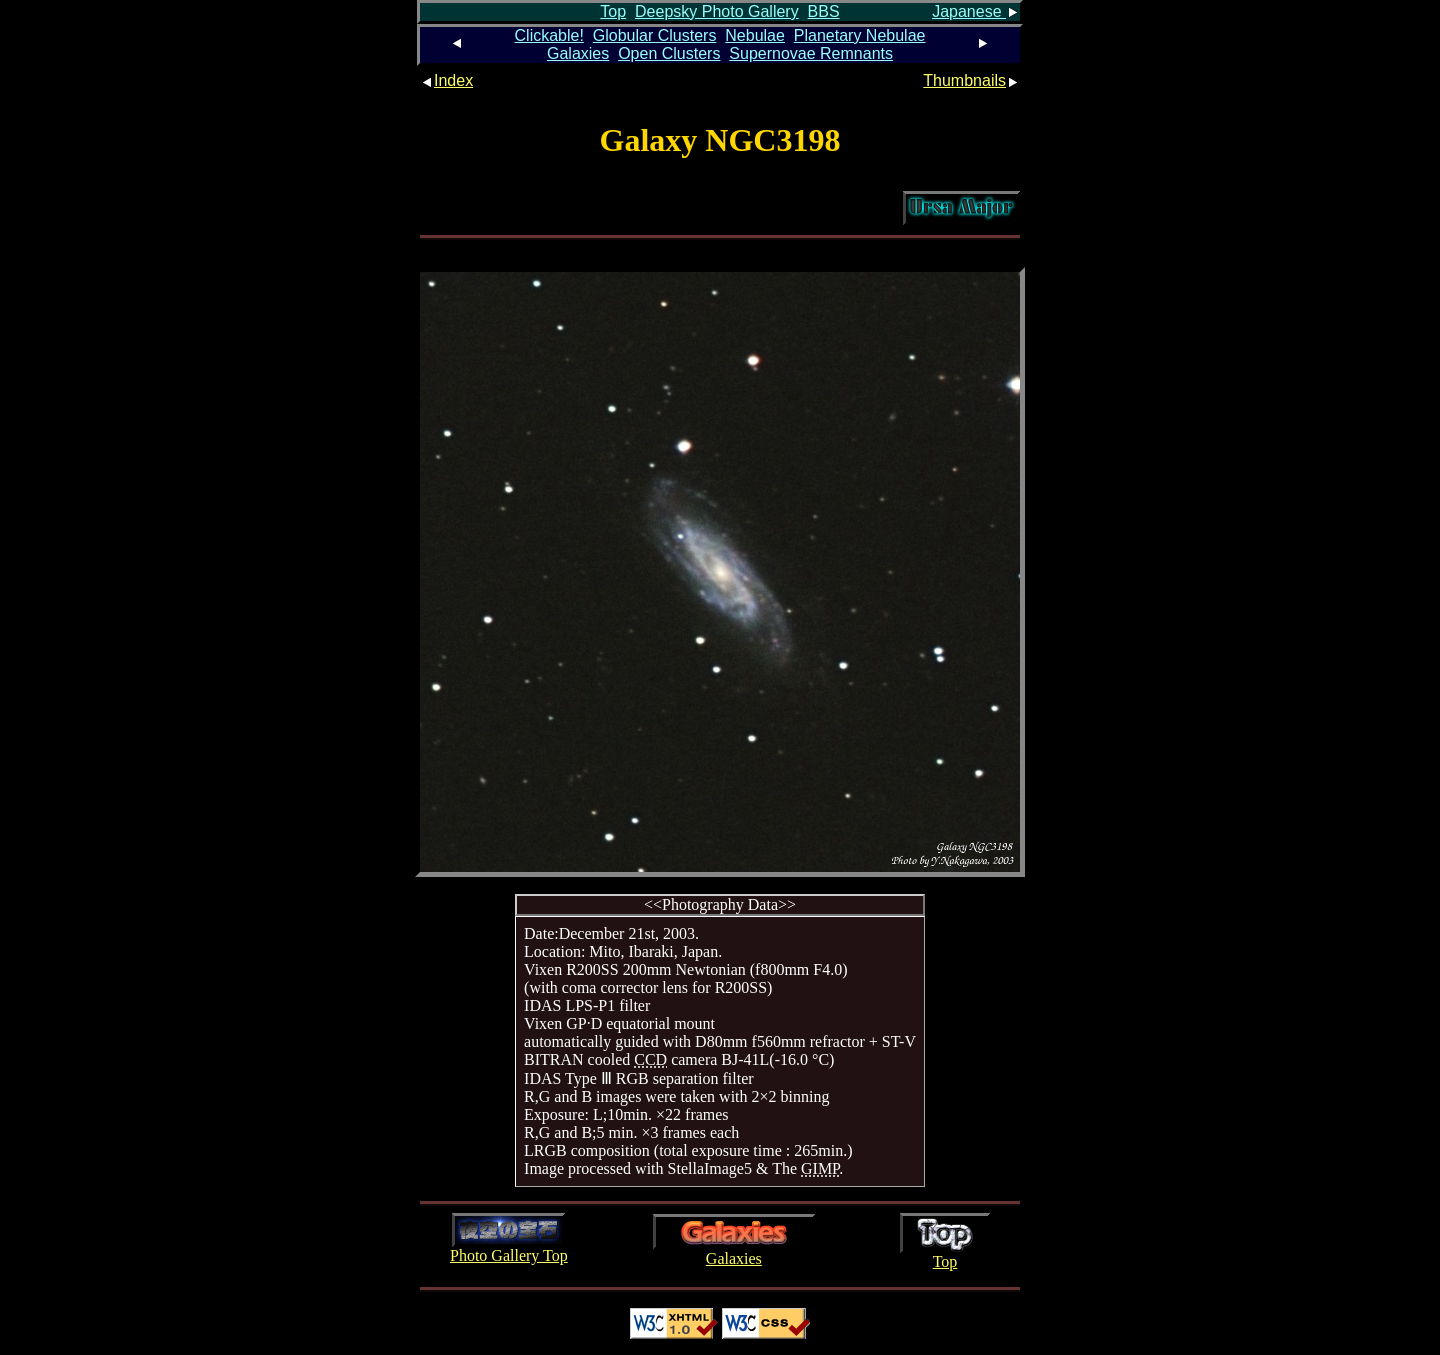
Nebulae (755, 35)
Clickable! (549, 35)
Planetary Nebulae (860, 35)
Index (446, 80)
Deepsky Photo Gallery (717, 11)
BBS (824, 11)
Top (613, 11)
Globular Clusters (655, 35)
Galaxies (578, 53)
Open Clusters (669, 53)
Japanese (976, 11)
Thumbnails (971, 80)
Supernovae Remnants (811, 53)
